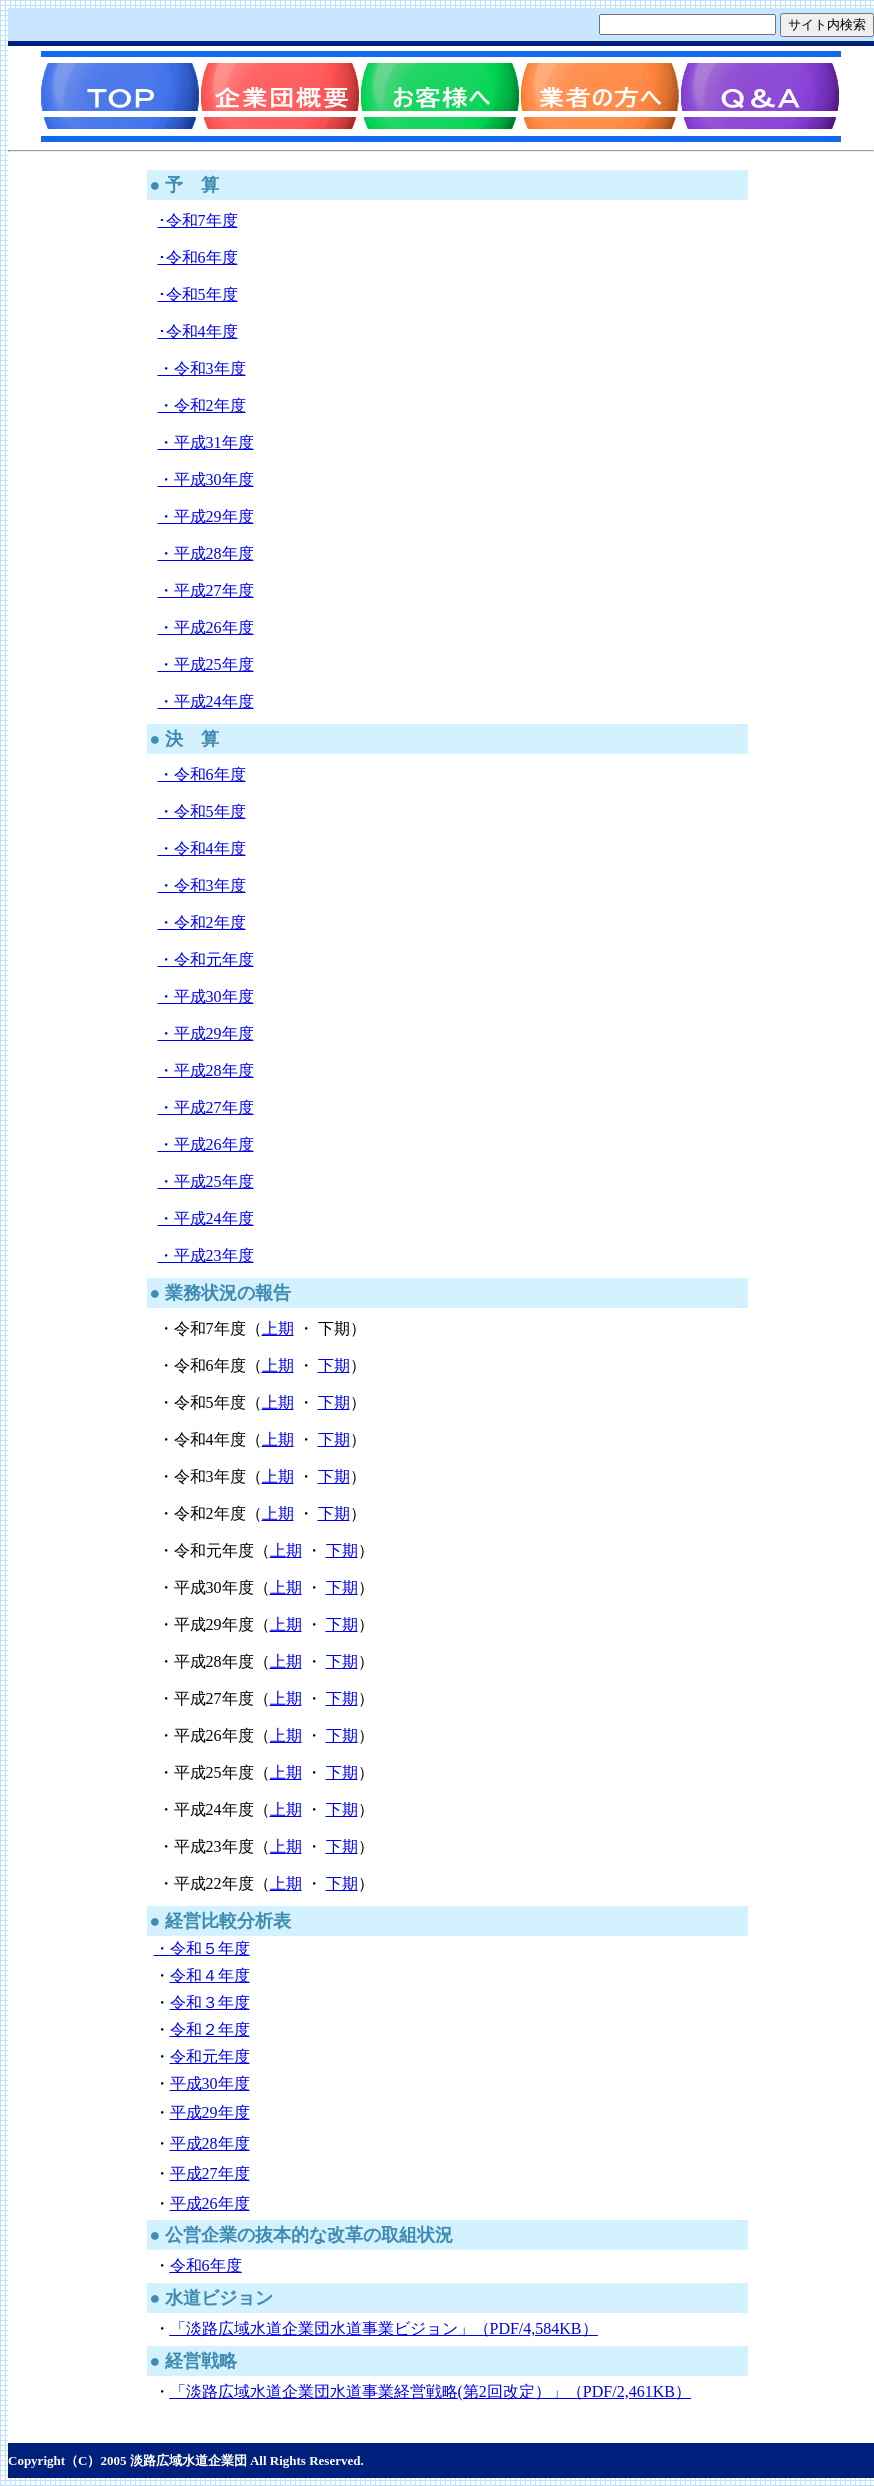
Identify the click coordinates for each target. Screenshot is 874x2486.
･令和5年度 (198, 294)
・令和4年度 (202, 848)
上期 (278, 1328)
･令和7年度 (198, 220)
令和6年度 (206, 2265)
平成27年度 (210, 2173)
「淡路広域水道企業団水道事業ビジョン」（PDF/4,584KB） (384, 2328)
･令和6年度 (198, 257)
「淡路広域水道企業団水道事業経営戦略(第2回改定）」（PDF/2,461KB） (430, 2391)
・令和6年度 (202, 774)
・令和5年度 (202, 811)
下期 (334, 1365)
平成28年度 (210, 2143)
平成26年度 (210, 2203)
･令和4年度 (198, 331)
